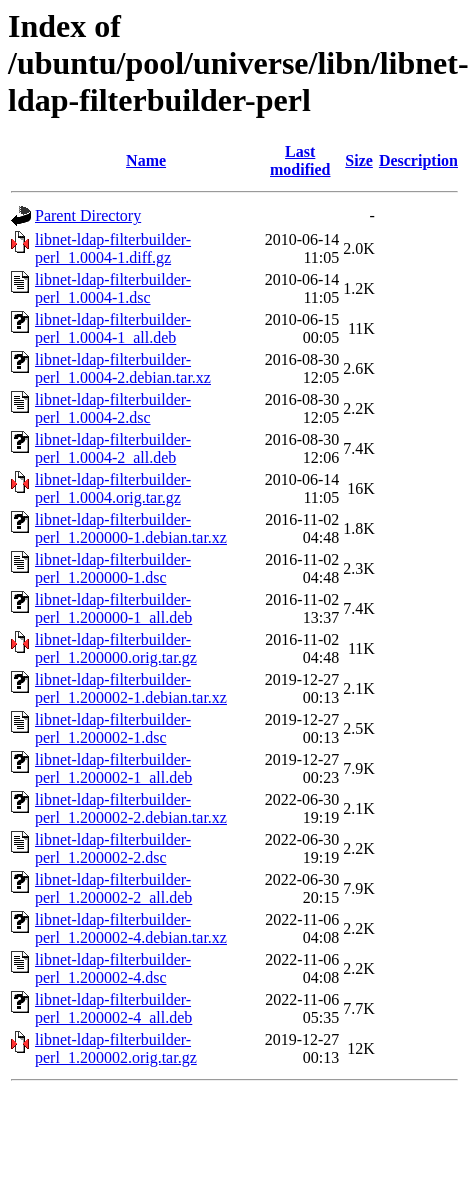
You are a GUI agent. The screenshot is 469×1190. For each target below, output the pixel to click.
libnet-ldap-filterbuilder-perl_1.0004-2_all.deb (113, 448)
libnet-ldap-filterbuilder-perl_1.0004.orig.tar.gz (113, 488)
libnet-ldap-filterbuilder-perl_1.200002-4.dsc (113, 968)
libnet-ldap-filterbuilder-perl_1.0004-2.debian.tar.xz (123, 368)
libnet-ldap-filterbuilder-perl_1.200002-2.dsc (113, 848)
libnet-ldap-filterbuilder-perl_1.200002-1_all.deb (113, 768)
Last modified (300, 160)
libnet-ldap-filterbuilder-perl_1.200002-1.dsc (113, 728)
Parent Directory (88, 215)
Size (359, 160)
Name (146, 160)
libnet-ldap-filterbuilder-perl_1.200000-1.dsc (113, 568)
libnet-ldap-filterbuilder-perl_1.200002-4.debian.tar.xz (131, 928)
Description (418, 160)
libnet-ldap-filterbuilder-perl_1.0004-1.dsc (113, 288)
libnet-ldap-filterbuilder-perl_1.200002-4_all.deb (113, 1008)
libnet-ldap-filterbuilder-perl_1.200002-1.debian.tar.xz (131, 688)
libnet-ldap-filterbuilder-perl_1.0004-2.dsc (113, 408)
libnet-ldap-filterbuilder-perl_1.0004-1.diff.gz (113, 248)
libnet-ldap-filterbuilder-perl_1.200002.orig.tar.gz (116, 1048)
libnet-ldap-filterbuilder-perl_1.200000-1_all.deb (113, 608)
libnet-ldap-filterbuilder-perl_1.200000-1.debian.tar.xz (131, 528)
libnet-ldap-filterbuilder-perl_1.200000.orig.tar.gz (116, 648)
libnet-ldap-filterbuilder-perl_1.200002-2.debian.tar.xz (131, 808)
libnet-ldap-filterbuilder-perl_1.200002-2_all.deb (113, 888)
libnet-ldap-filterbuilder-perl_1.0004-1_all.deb (113, 328)
